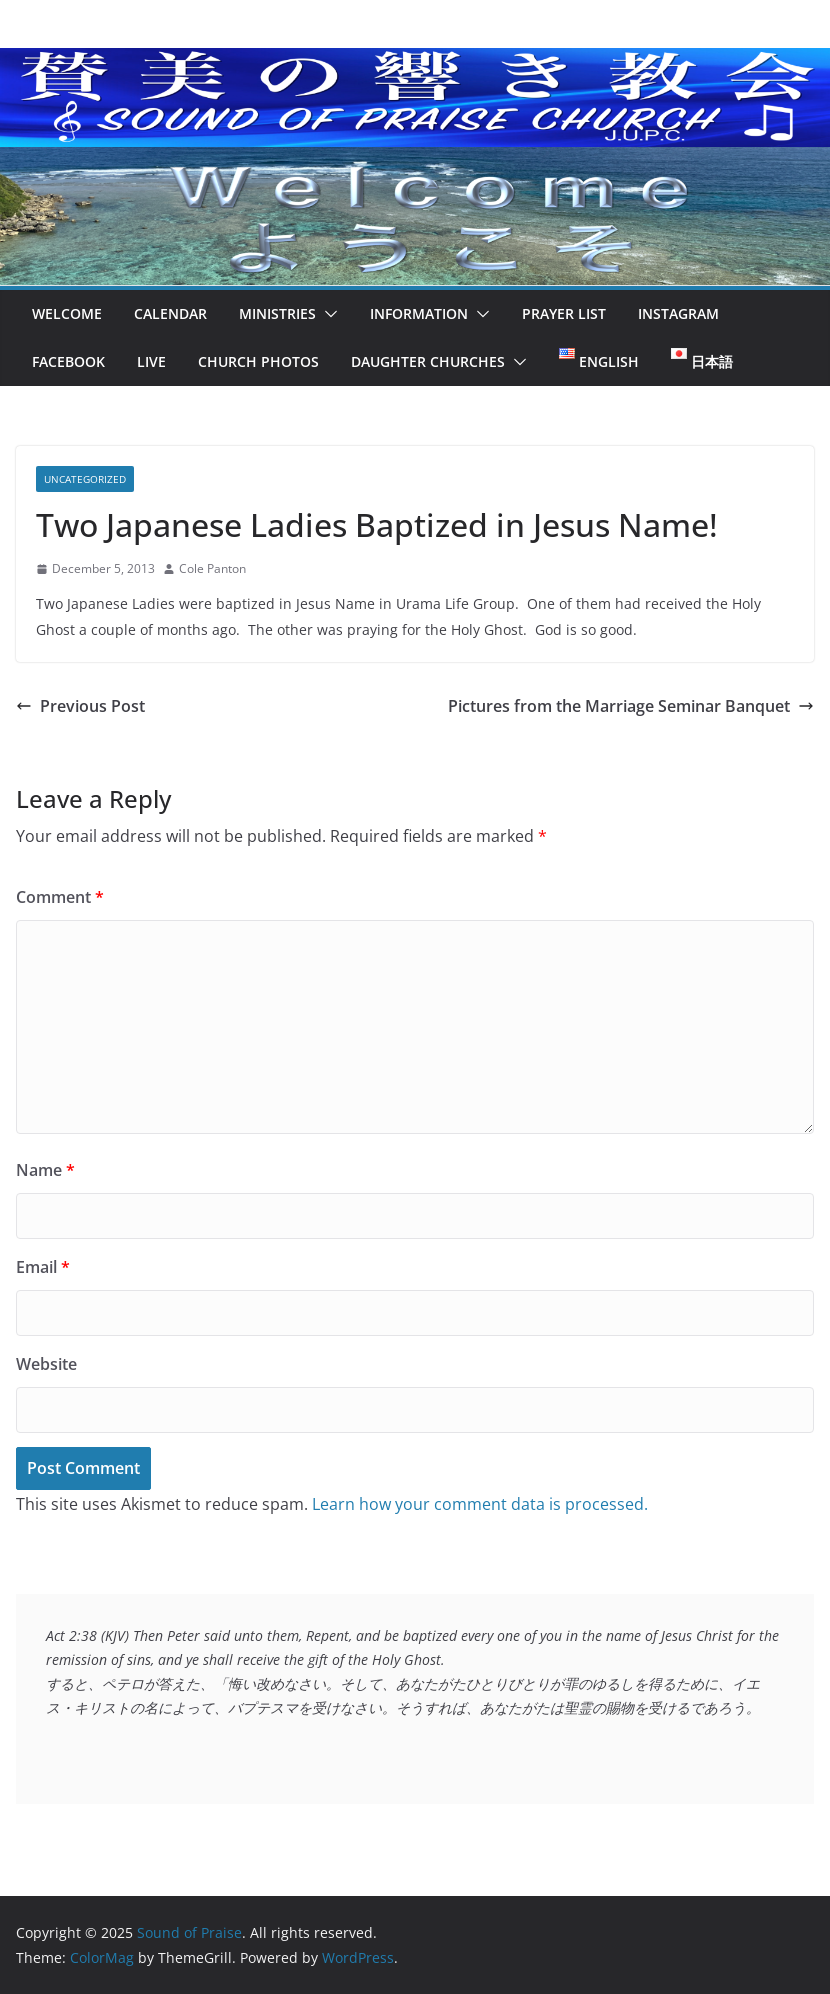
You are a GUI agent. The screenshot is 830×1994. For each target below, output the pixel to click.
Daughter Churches (428, 361)
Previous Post (80, 706)
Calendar (170, 313)
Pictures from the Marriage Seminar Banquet (631, 706)
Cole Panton (212, 568)
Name (45, 1170)
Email (43, 1267)
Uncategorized (85, 479)
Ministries (277, 313)
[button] (327, 314)
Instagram (678, 313)
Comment (60, 897)
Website (46, 1364)
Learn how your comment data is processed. (480, 1504)
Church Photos (258, 361)
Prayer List (564, 313)
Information (419, 313)
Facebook (68, 361)
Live (151, 361)
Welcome (67, 313)
